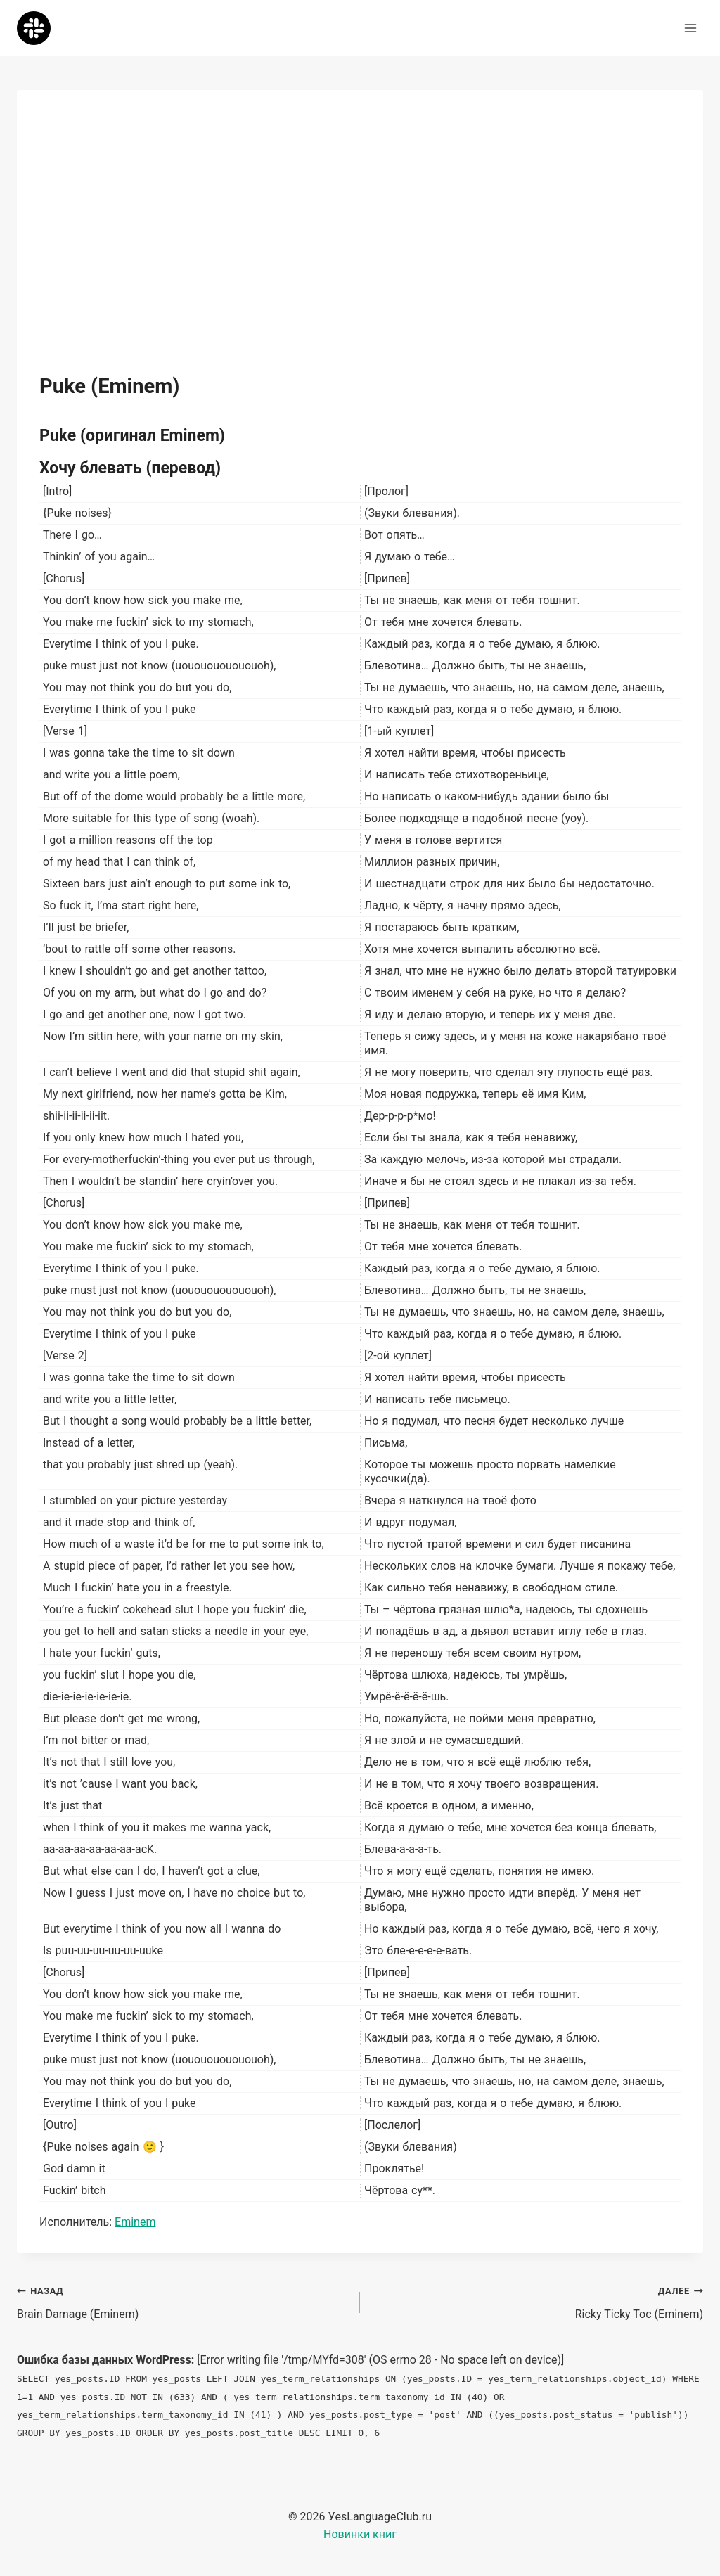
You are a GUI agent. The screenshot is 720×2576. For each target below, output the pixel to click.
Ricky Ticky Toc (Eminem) (537, 2301)
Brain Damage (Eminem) (183, 2301)
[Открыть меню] (690, 28)
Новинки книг (360, 2534)
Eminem (135, 2222)
